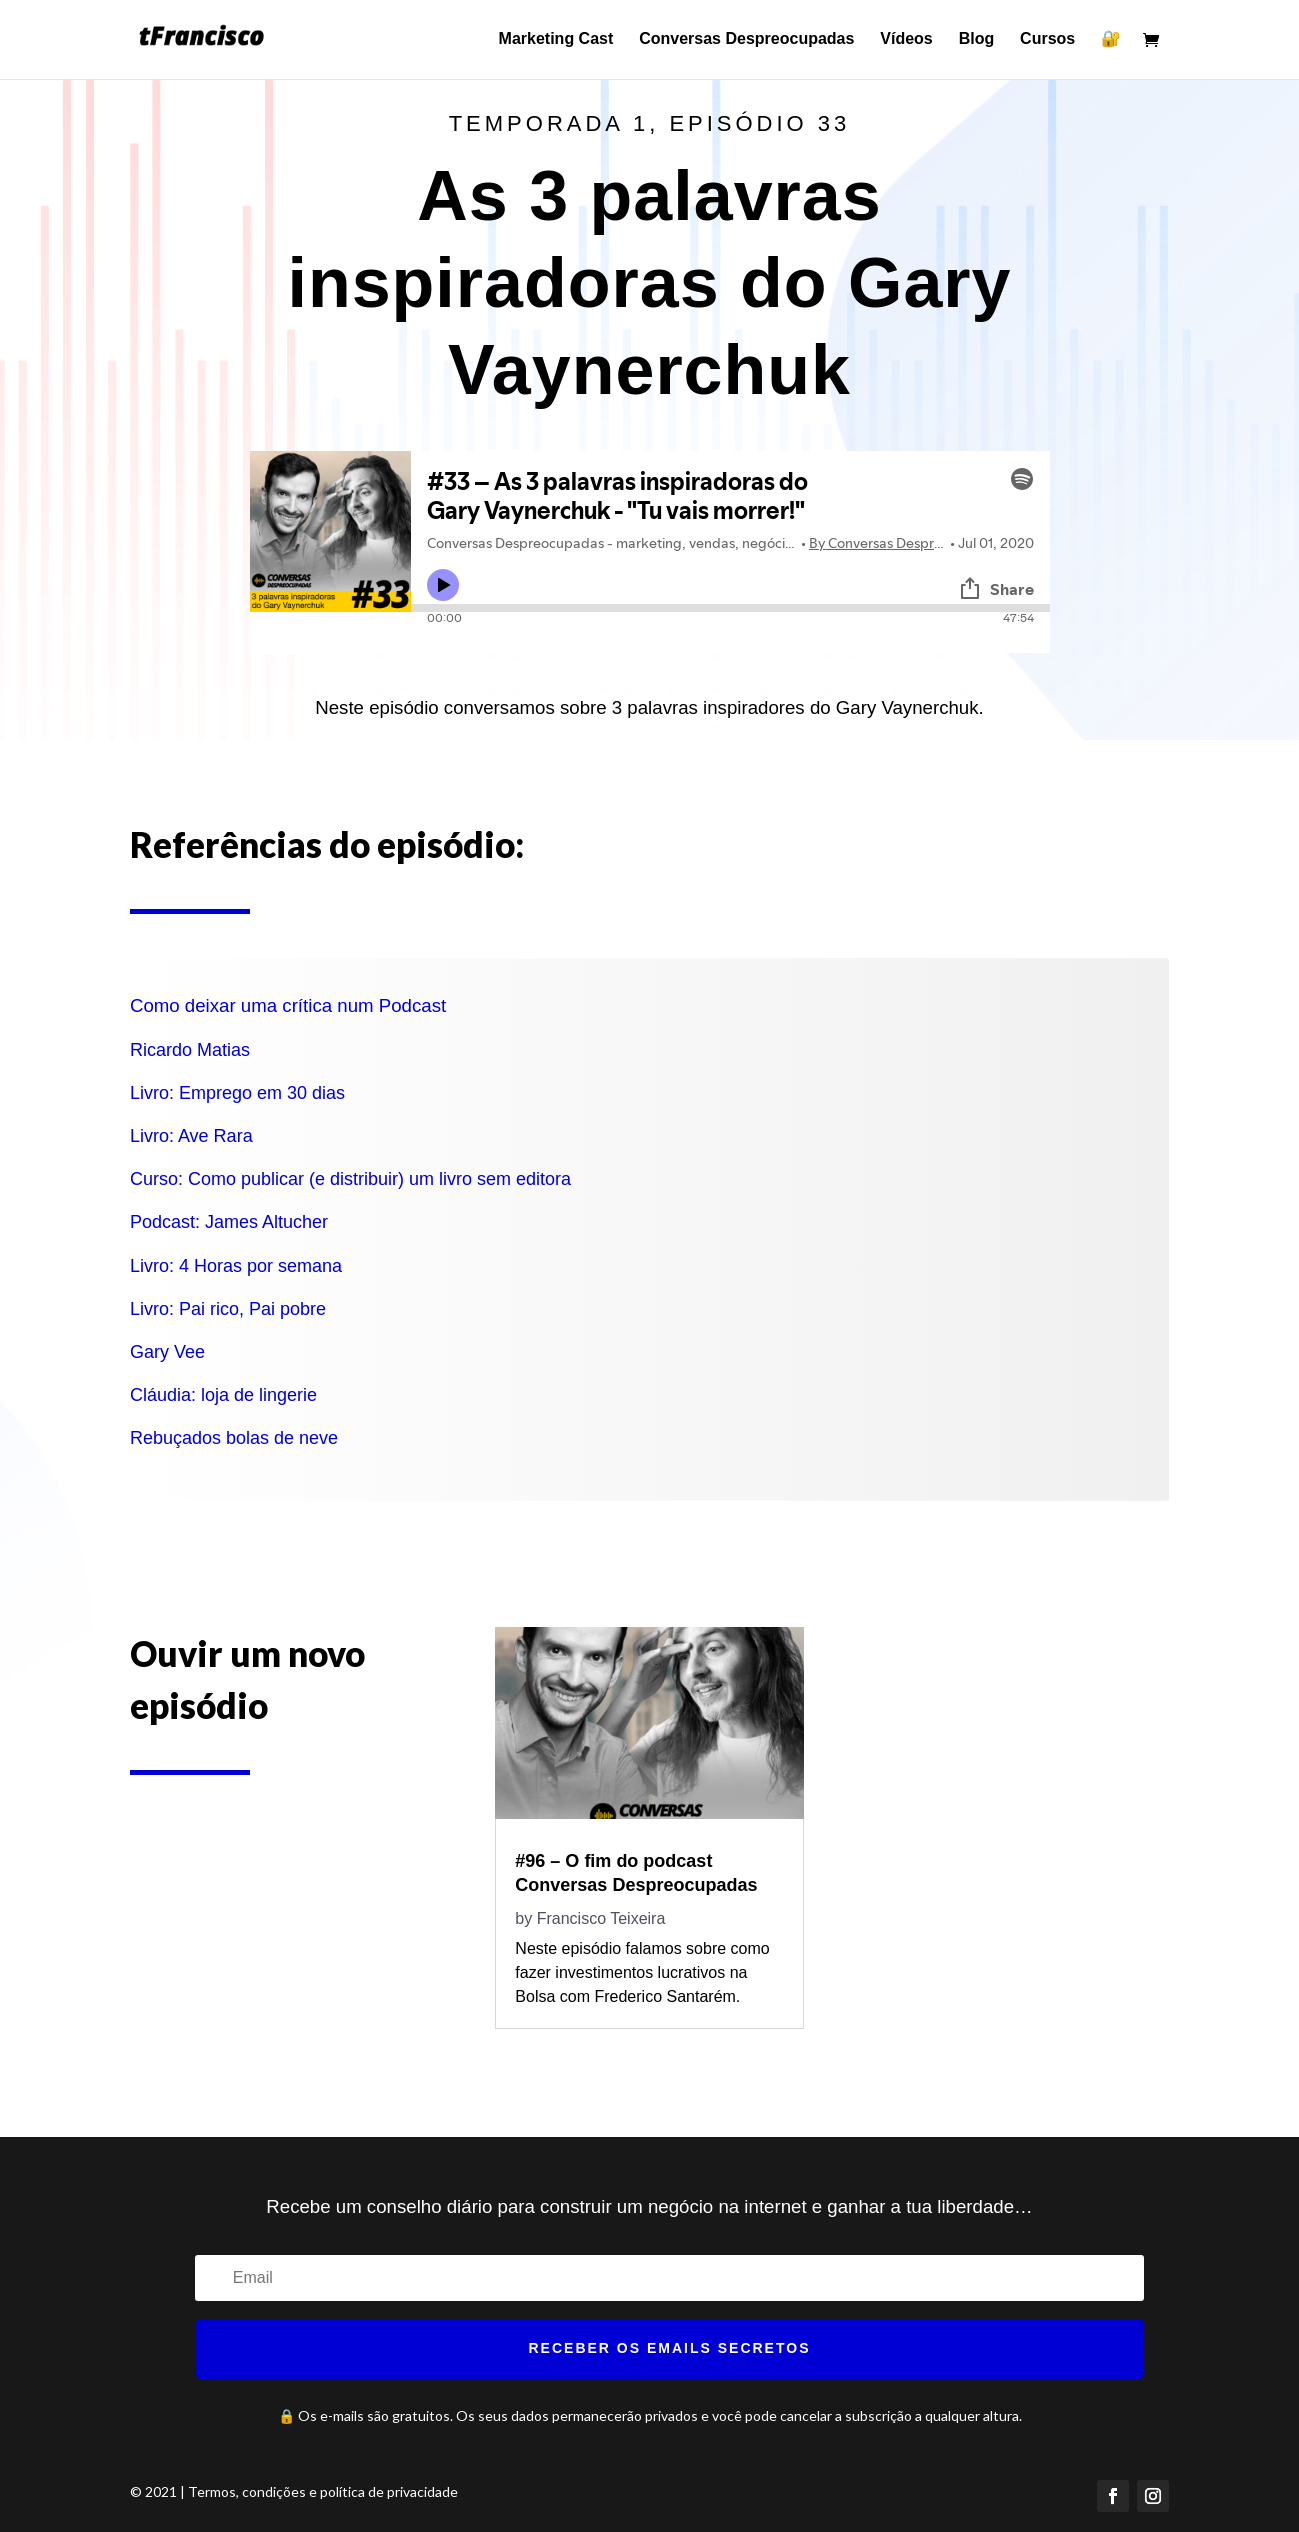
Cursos (1047, 40)
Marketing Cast (556, 40)
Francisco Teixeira (601, 1918)
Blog (977, 40)
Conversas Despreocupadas (746, 40)
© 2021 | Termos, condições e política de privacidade (294, 2491)
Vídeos (906, 40)
